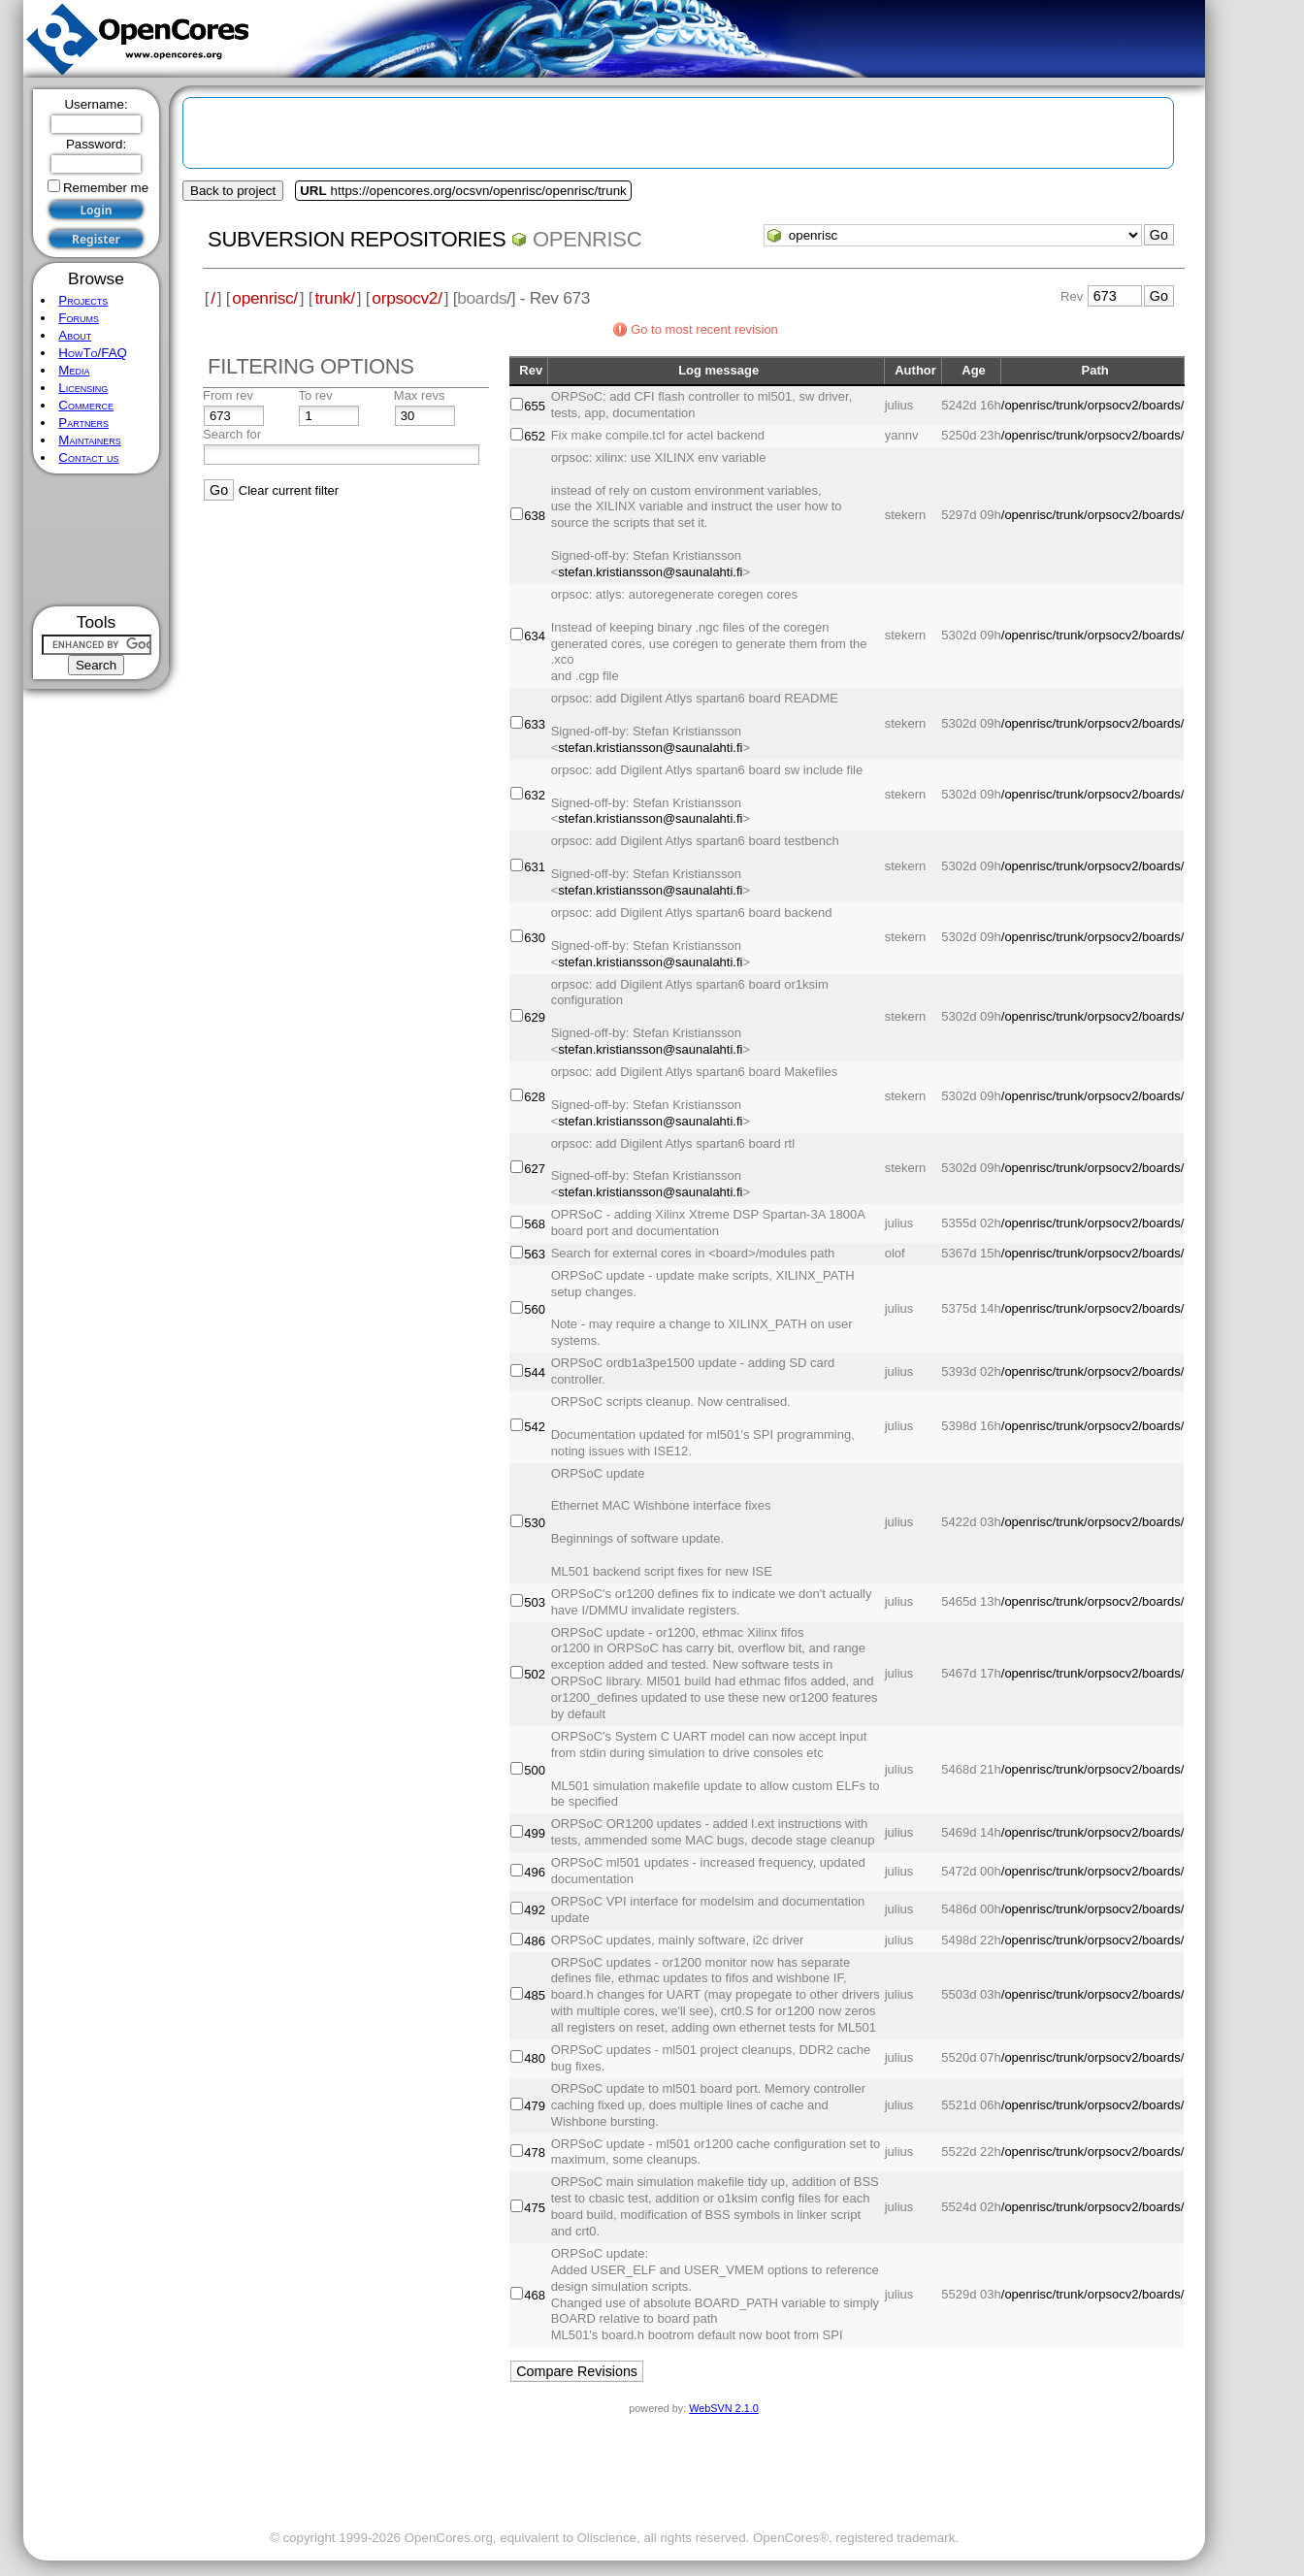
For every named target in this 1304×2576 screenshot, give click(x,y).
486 (534, 1941)
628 (534, 1097)
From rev (228, 395)
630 (534, 937)
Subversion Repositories (356, 239)
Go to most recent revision (704, 329)
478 (534, 2152)
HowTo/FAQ (92, 352)
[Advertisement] (96, 540)
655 (534, 406)
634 (534, 636)
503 (534, 1602)
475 (534, 2208)
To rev (315, 395)
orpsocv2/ (406, 298)
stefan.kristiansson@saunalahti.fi (650, 572)
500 (534, 1770)
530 (534, 1523)
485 (534, 1995)
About (74, 335)
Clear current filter (289, 490)
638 (534, 515)
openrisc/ (265, 298)
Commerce (86, 405)
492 (534, 1910)
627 (534, 1168)
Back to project (233, 190)
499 (534, 1833)
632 (534, 795)
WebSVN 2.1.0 (723, 2408)
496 (534, 1872)
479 (534, 2106)
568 (534, 1224)
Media (73, 370)
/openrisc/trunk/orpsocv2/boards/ (1093, 405)
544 (534, 1372)
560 (534, 1309)
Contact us (88, 457)
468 (534, 2295)
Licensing (83, 387)
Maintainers (89, 440)
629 (534, 1017)
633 (534, 724)
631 (534, 867)
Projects (83, 300)
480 (534, 2058)
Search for (232, 434)
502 (534, 1674)
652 (534, 436)
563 (534, 1254)
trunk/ (334, 298)
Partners (83, 422)
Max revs (419, 395)
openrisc (587, 239)
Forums (78, 317)
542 (534, 1426)
